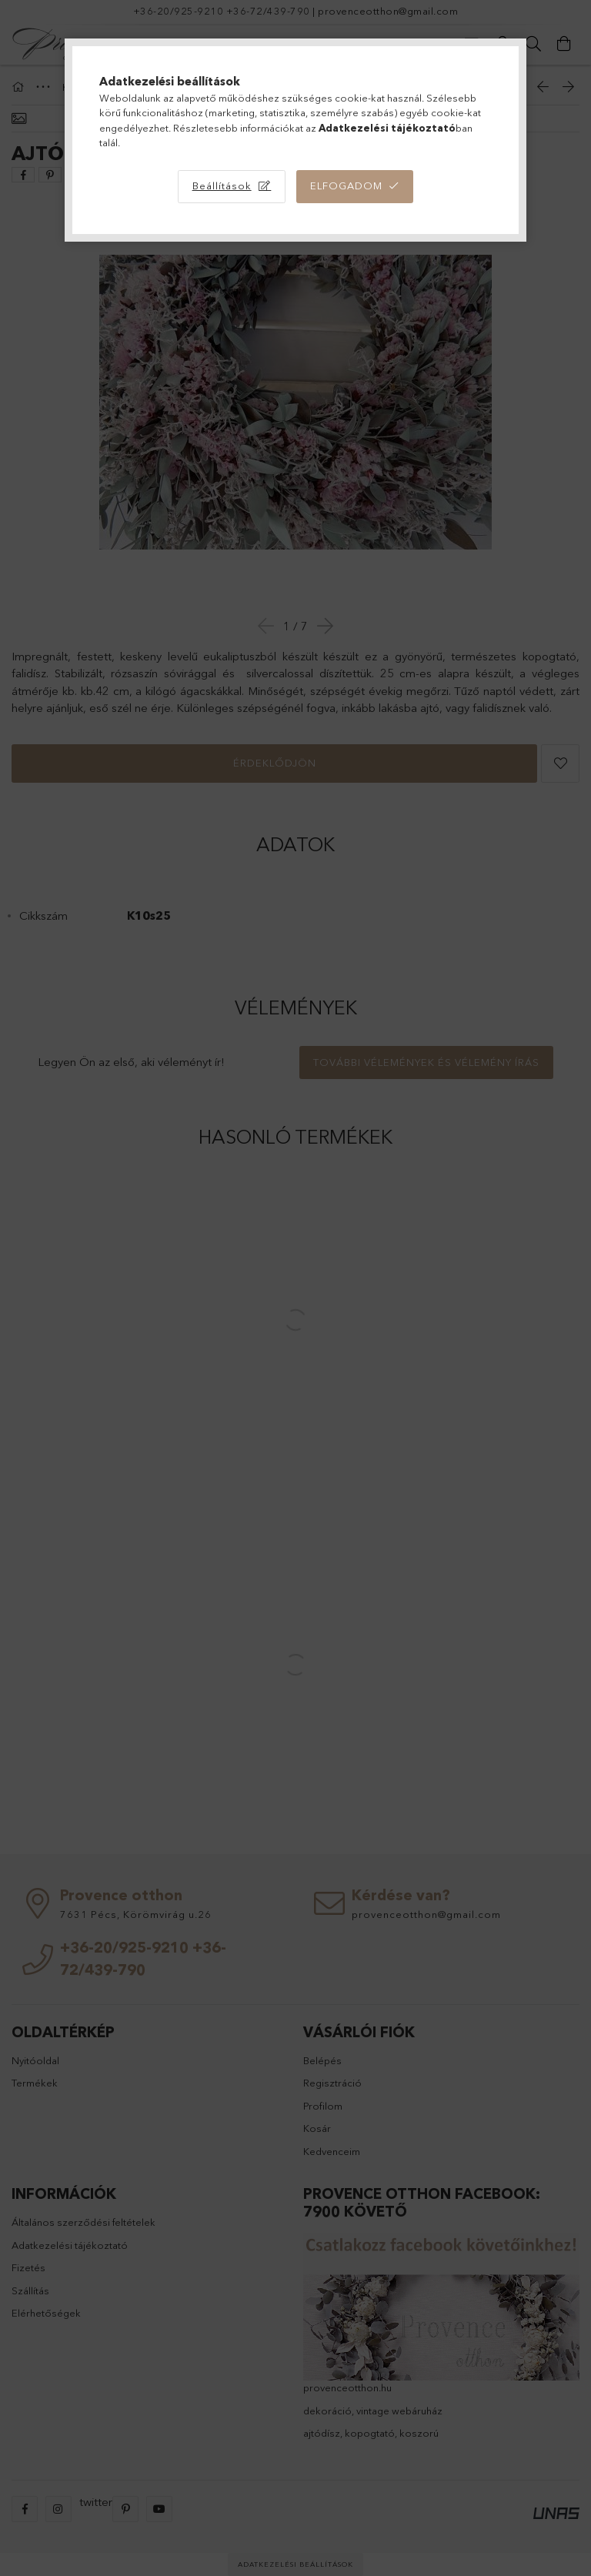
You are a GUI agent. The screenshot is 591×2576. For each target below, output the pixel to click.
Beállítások (222, 185)
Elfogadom (346, 185)
